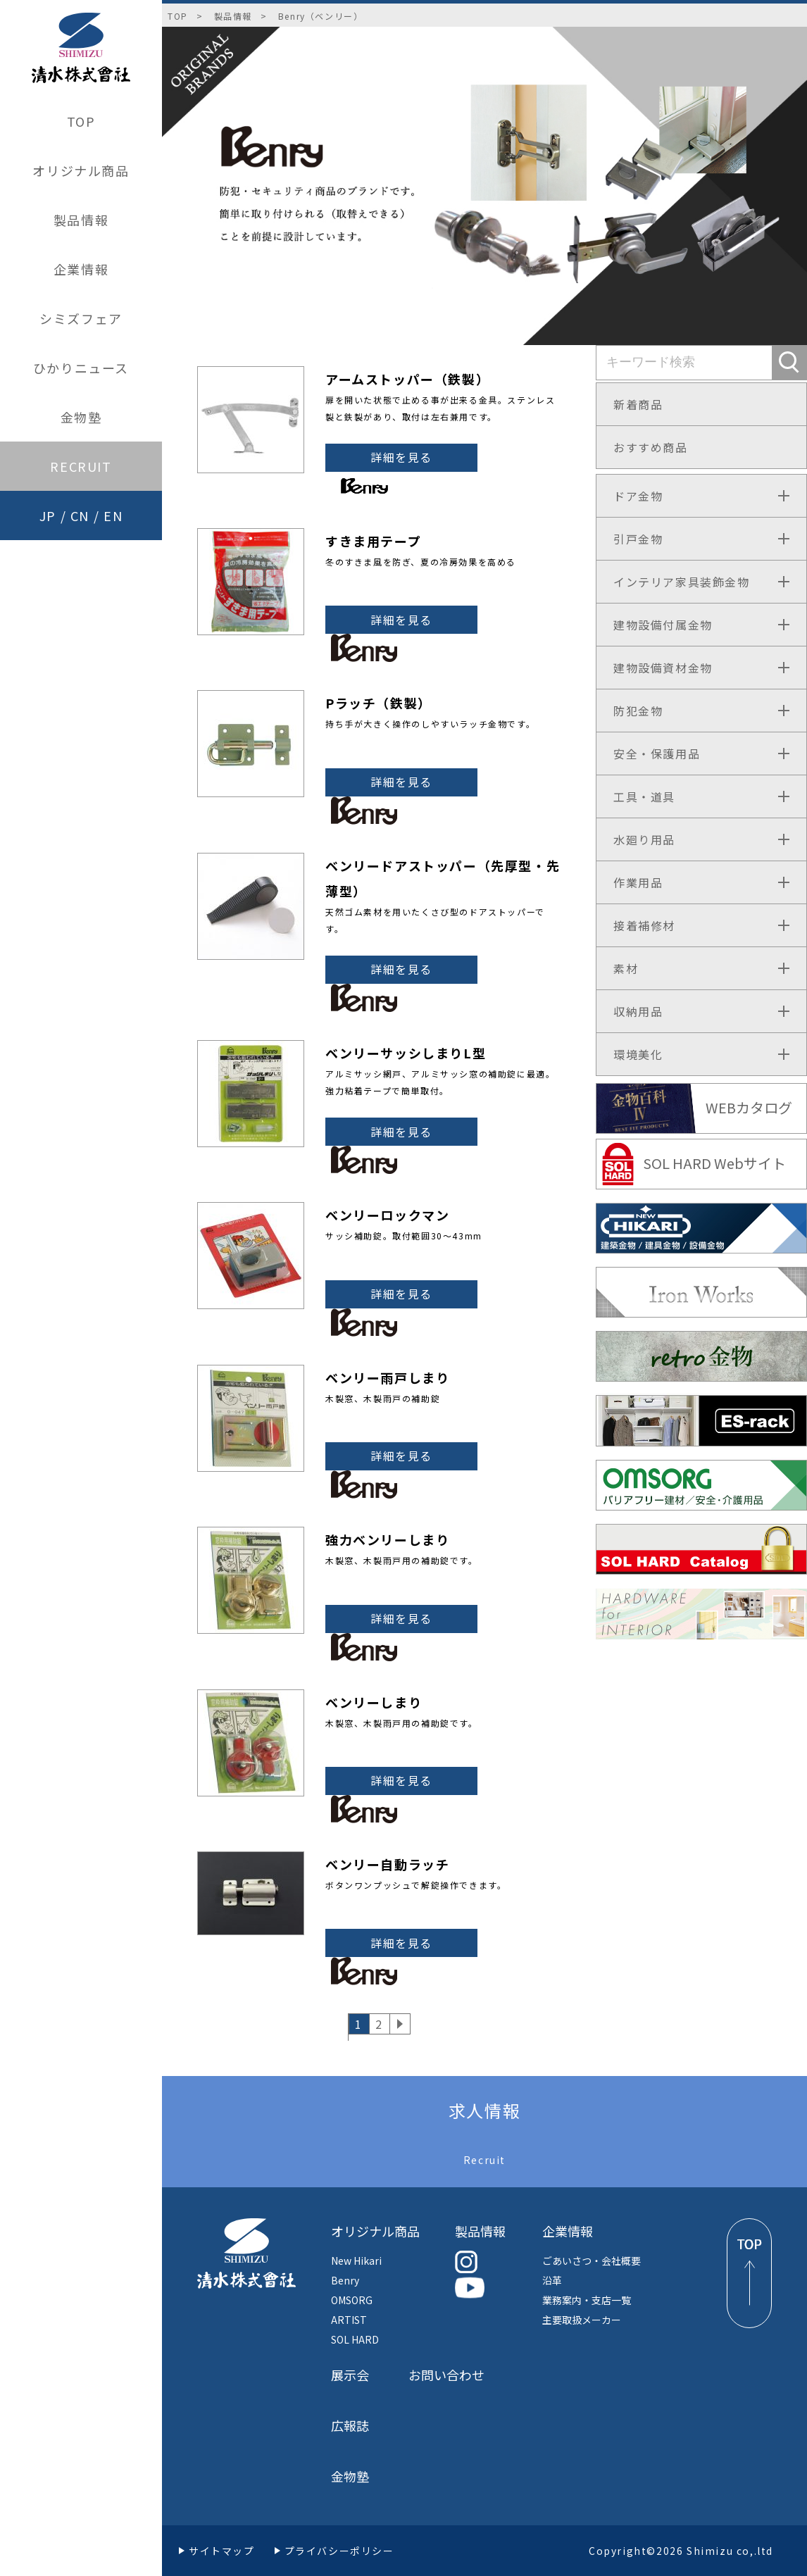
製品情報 (81, 220)
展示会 (350, 2374)
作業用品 (638, 882)
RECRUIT (80, 466)
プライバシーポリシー (339, 2551)
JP (47, 515)
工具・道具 (644, 796)
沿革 (552, 2280)
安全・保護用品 (656, 753)
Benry (345, 2280)
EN (113, 515)
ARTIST (349, 2320)
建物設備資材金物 (663, 667)
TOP (81, 121)
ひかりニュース (81, 367)
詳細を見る (401, 457)
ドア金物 (638, 495)
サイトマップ (222, 2551)
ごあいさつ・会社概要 (591, 2260)
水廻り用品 (644, 839)
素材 (625, 968)
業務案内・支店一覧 (586, 2300)
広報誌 (350, 2425)
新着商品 (638, 404)
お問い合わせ (446, 2374)
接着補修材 (644, 925)
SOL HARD (355, 2339)
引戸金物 (638, 538)
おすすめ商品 (650, 447)
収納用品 (638, 1011)
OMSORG (352, 2300)
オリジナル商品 (80, 170)
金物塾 (81, 417)
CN (79, 515)
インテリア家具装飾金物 (681, 581)
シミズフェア (81, 318)
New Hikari (356, 2260)
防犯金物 (638, 710)
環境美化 (638, 1054)
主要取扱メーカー (581, 2320)
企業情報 (81, 269)
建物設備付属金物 (663, 624)
